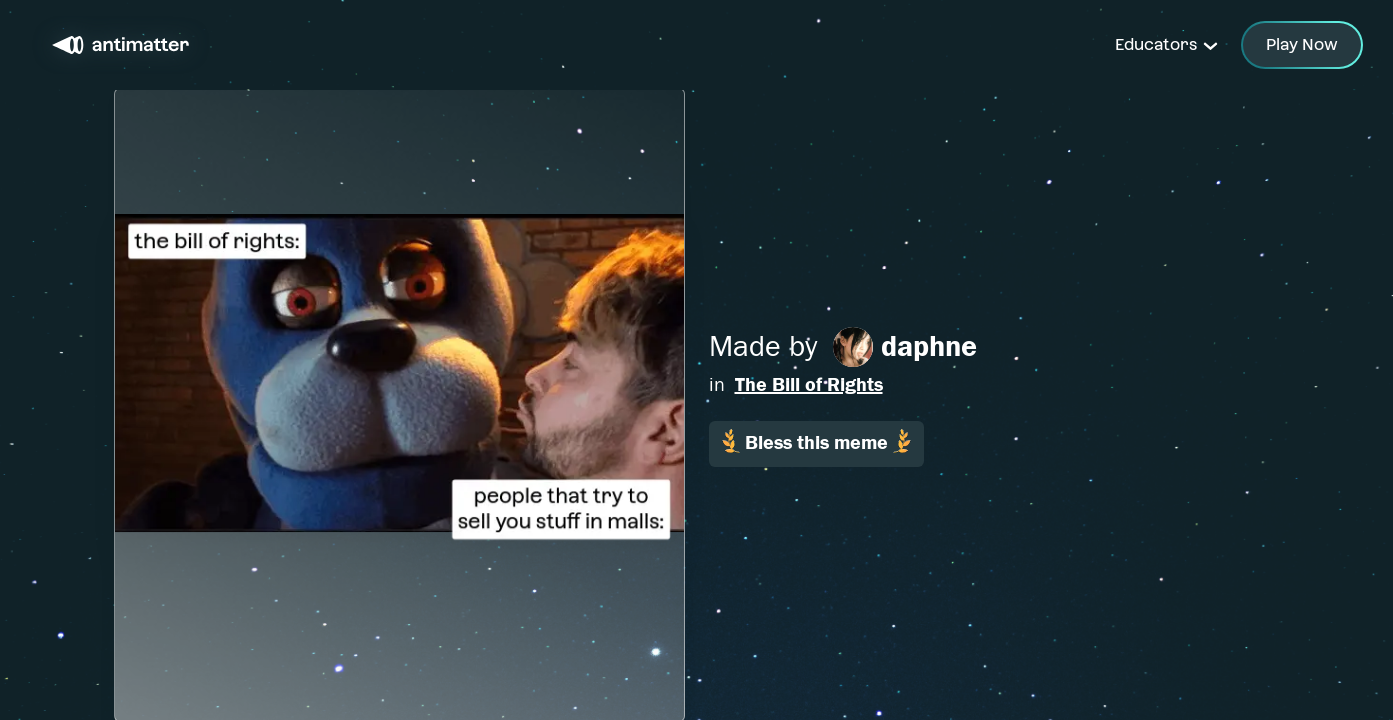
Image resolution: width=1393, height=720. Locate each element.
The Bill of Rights (809, 384)
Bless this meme (816, 441)
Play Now (1302, 44)
